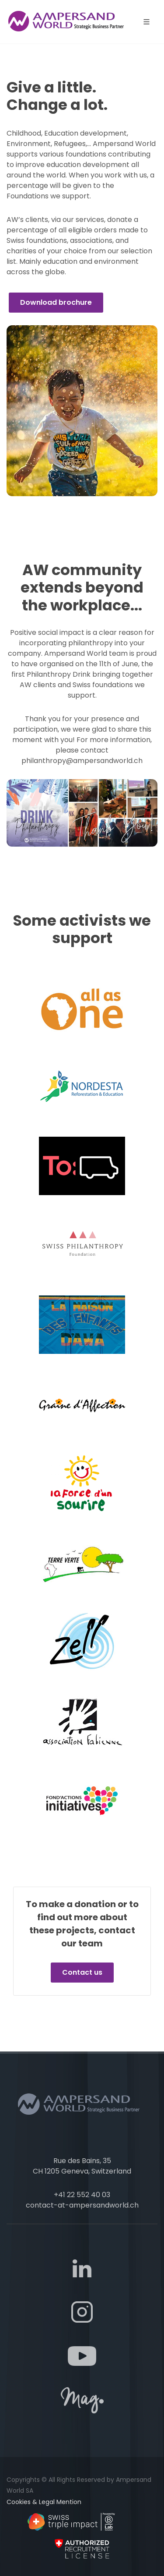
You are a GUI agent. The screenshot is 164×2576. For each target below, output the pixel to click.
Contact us (82, 1972)
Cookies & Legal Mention (44, 2502)
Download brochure (56, 302)
